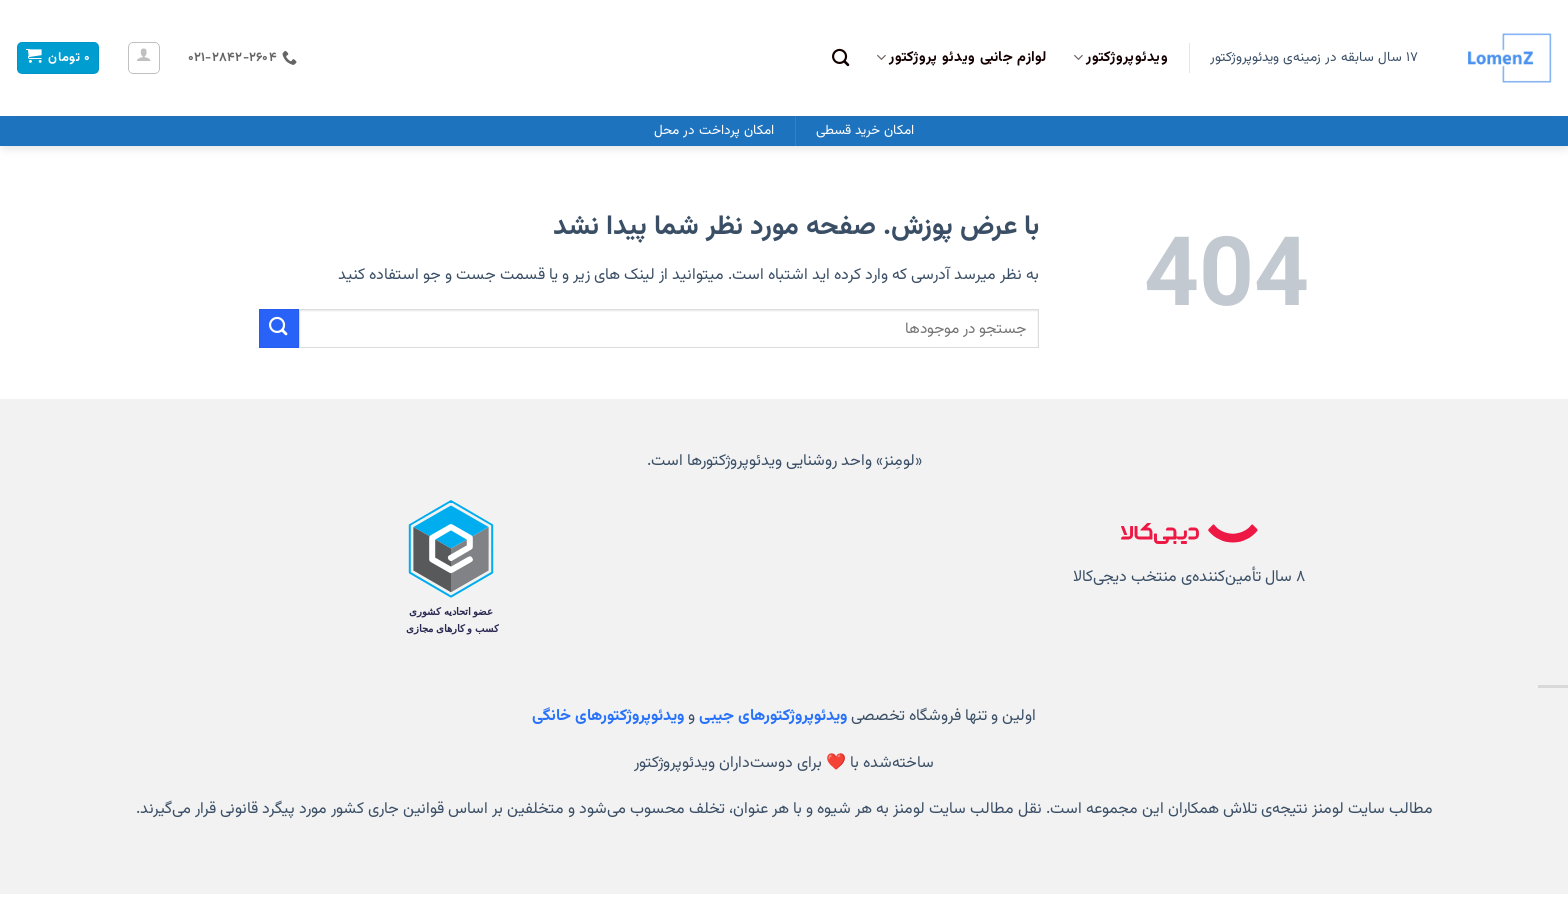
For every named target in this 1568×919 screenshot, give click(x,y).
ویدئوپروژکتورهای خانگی (608, 716)
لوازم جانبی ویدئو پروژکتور (961, 57)
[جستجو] (840, 58)
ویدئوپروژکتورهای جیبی (773, 716)
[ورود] (144, 58)
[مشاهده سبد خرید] (58, 58)
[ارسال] (279, 328)
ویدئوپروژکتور (1120, 57)
